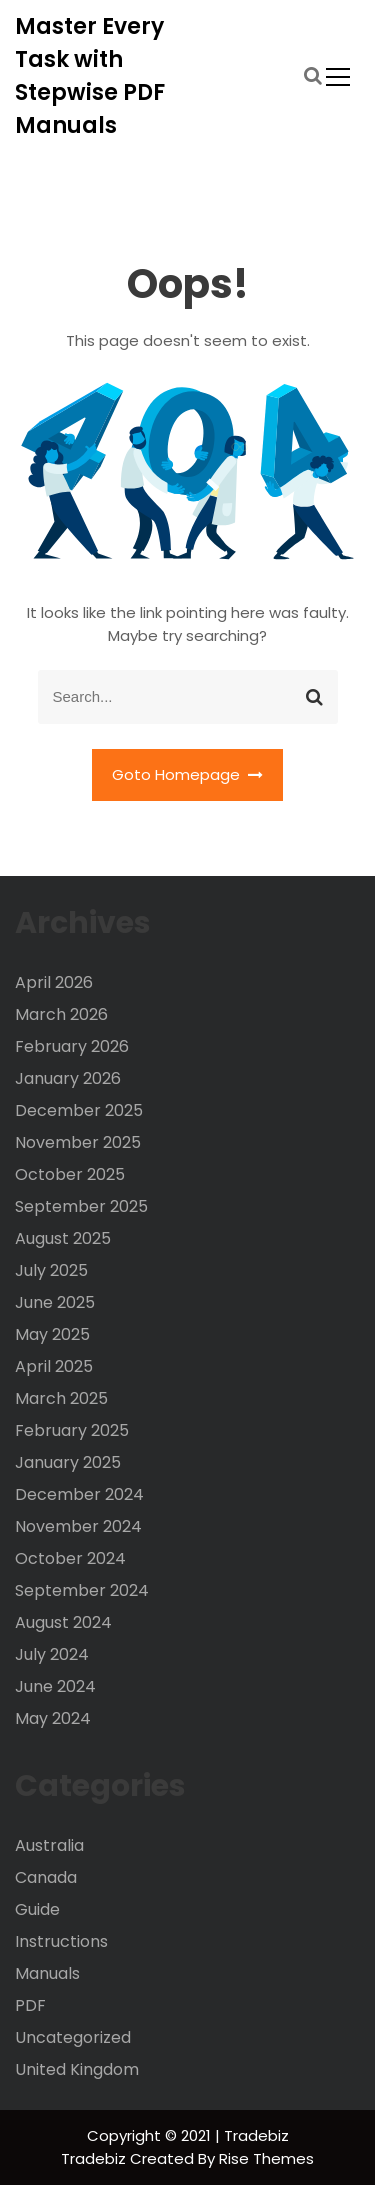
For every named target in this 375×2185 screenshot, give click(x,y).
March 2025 (61, 1398)
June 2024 (55, 1686)
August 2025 (63, 1238)
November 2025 (78, 1142)
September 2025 (81, 1206)
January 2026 (68, 1078)
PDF (30, 2005)
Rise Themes (266, 2158)
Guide (37, 1909)
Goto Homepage (188, 774)
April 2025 (54, 1366)
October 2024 (70, 1558)
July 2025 (51, 1270)
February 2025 (72, 1430)
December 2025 (79, 1110)
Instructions (61, 1941)
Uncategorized (73, 2037)
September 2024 (82, 1590)
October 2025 (70, 1174)
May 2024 (53, 1718)
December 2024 (79, 1494)
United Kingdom (77, 2069)
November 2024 (78, 1526)
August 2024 (63, 1622)
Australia (49, 1845)
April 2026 (54, 982)
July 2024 (52, 1654)
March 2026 (61, 1014)
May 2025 (52, 1334)
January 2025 (68, 1462)
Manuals (47, 1973)
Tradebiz (95, 2158)
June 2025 (55, 1302)
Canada (46, 1877)
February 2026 (72, 1046)
